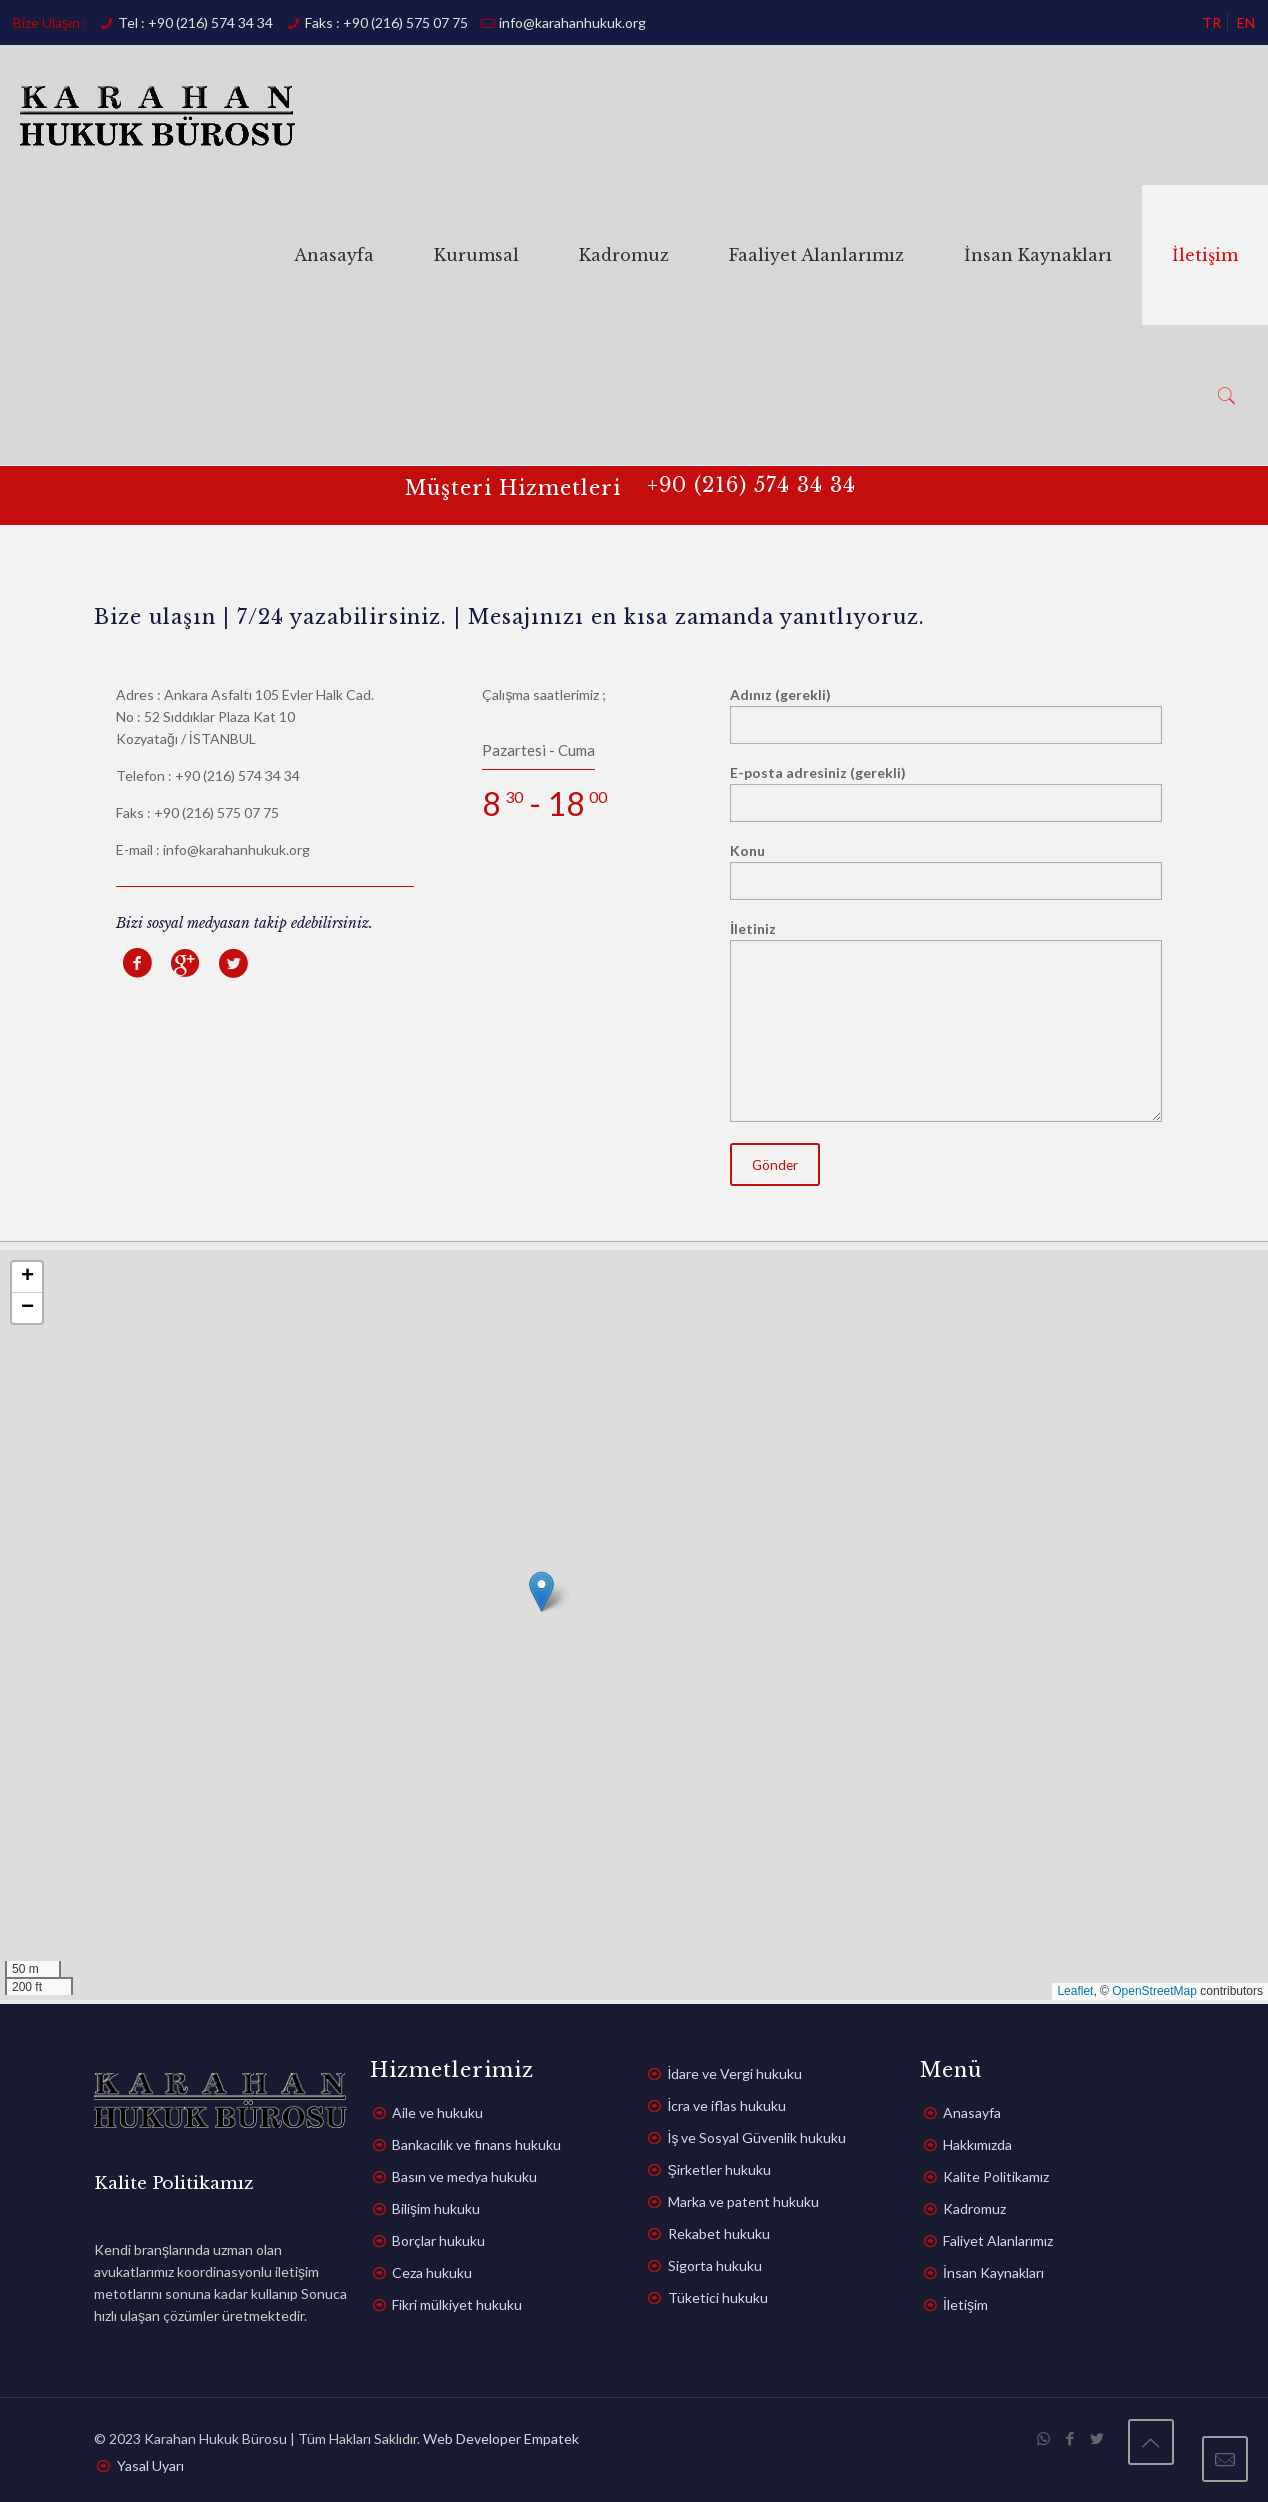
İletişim (965, 2304)
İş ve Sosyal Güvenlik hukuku (757, 2137)
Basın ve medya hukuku (464, 2176)
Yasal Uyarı (150, 2465)
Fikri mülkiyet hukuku (457, 2304)
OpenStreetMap (1154, 1991)
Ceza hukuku (432, 2272)
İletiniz (946, 1021)
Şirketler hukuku (719, 2169)
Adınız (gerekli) (946, 715)
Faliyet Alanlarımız (998, 2240)
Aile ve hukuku (437, 2112)
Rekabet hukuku (719, 2233)
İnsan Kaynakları (993, 2272)
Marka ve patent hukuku (743, 2201)
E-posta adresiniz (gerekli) (946, 793)
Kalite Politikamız (996, 2176)
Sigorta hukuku (715, 2265)
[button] (541, 1591)
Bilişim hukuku (436, 2208)
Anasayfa (972, 2112)
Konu (946, 871)
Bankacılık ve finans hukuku (476, 2144)
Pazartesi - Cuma (538, 750)
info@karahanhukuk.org (572, 22)
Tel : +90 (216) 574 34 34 (195, 22)
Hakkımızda (977, 2144)
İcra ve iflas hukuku (727, 2105)
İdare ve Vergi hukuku (735, 2073)
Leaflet (1075, 1991)
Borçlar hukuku (438, 2240)
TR (1211, 22)
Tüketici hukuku (718, 2297)
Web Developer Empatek (501, 2438)
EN (1246, 22)
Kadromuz (974, 2208)
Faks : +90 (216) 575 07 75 (386, 22)
